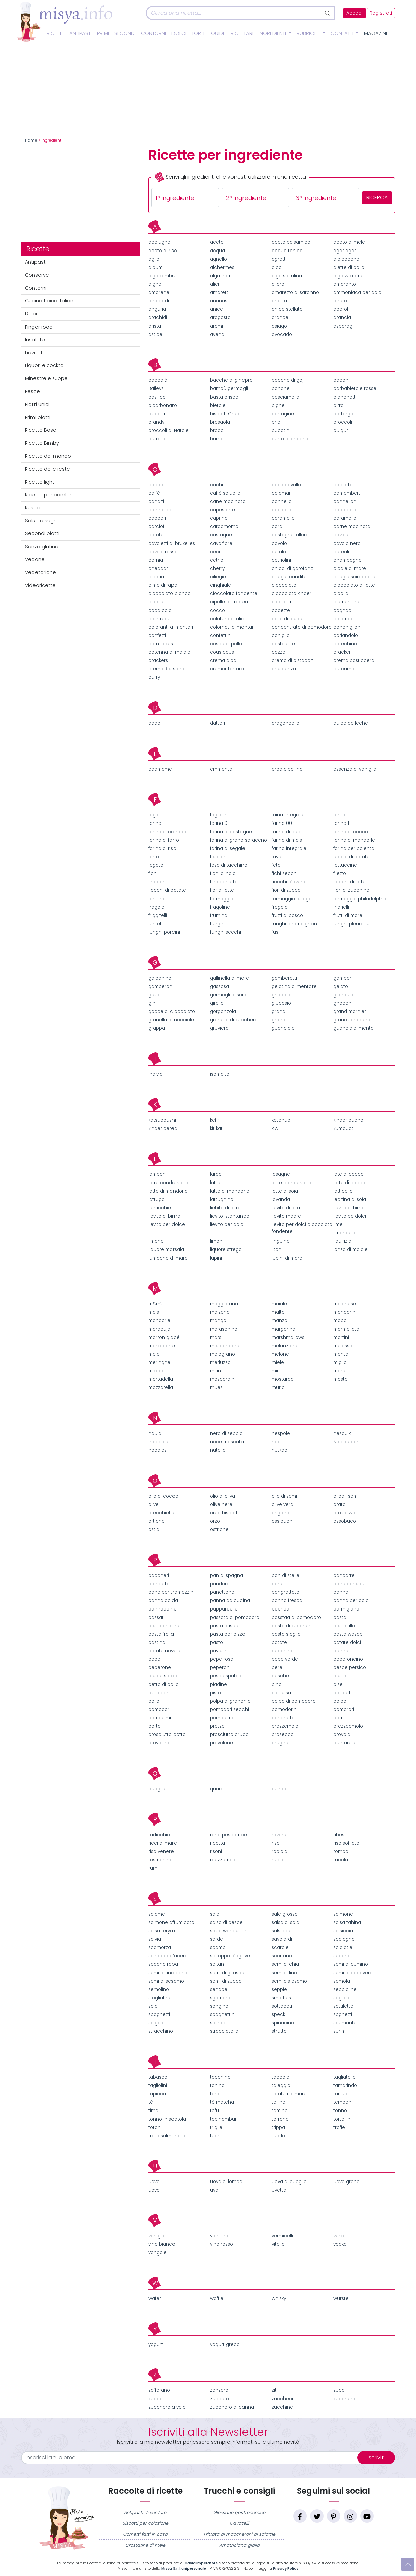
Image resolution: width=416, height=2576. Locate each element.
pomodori (159, 1709)
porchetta (283, 1718)
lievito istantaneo (229, 1216)
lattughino (221, 1199)
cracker (342, 652)
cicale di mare (349, 568)
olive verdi (283, 1504)
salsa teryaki (162, 1931)
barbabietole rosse (354, 388)
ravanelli (281, 1835)
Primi (103, 33)
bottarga (343, 414)
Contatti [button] (343, 33)
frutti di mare (347, 915)
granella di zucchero (234, 1020)
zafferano (159, 2390)
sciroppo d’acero (168, 1956)
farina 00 (282, 823)
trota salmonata (166, 2136)
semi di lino (284, 1973)
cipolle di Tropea (229, 602)
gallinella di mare (229, 978)
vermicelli (282, 2236)
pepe (154, 1659)
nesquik (342, 1433)
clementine (346, 602)
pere (277, 1667)
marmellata (346, 1329)
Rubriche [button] (309, 33)
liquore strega (226, 1250)
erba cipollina (287, 769)
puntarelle (345, 1743)
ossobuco (344, 1521)
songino (219, 2006)
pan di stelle (285, 1575)
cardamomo (224, 526)
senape (218, 1989)
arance (280, 317)
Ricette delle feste (47, 469)
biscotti (156, 414)
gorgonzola (223, 1011)
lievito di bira (286, 1208)
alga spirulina (287, 276)
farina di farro (163, 840)
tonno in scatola (167, 2119)
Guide (218, 33)
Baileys (156, 388)
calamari (282, 493)
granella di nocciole (171, 1020)
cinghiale (220, 585)
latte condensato (291, 1183)
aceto (217, 242)
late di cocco (348, 1174)
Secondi (125, 33)
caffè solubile (225, 493)
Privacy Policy (285, 2568)
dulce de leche (350, 723)
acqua (217, 251)
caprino (219, 518)
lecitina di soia (349, 1199)
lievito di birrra (164, 1216)
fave (276, 857)
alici (214, 284)
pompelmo (222, 1718)
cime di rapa (162, 585)
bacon (340, 380)
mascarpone (224, 1346)
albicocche (346, 259)
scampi (218, 1947)
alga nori (220, 276)
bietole (218, 405)
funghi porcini (164, 932)
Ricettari (242, 33)
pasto (216, 1642)
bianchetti (345, 397)
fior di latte (222, 890)
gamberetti (284, 978)
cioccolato (284, 585)
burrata (156, 439)
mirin (215, 1371)
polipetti (342, 1693)
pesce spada (163, 1676)
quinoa (280, 1789)
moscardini (222, 1379)
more (339, 1371)
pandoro (220, 1584)
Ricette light (39, 482)
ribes (338, 1835)
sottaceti (282, 2006)
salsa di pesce (226, 1922)
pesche (280, 1676)
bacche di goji (288, 380)
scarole (280, 1947)
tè (150, 2102)
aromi (216, 326)
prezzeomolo (348, 1726)
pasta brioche (164, 1626)
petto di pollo (163, 1684)
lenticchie (159, 1208)
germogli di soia (228, 995)
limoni (216, 1241)
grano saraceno (351, 1020)
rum (152, 1868)
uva (214, 2190)
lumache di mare (168, 1258)
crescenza (284, 669)
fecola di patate (351, 857)
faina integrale (288, 815)
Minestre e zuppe (46, 378)
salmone (343, 1914)
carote (156, 535)
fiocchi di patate (167, 890)
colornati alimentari (232, 627)
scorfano (282, 1956)
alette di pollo (348, 267)
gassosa (219, 986)
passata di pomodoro (234, 1617)
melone (280, 1354)
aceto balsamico (291, 242)
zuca (339, 2390)
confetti (157, 635)
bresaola (220, 422)
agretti (279, 259)
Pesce (32, 391)
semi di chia (285, 1964)
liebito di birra (225, 1208)
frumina (218, 915)
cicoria (156, 577)
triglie (216, 2127)
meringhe (159, 1362)
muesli (217, 1387)
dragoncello (285, 723)
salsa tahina (347, 1922)
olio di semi (284, 1496)
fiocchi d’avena (289, 882)
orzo (215, 1521)
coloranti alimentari (170, 627)
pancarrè (344, 1575)
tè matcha (222, 2102)
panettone (222, 1592)
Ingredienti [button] (273, 33)
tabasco (157, 2077)
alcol (277, 267)
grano (278, 1020)
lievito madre (286, 1216)
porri (338, 1718)
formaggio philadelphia (359, 899)
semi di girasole (228, 1973)
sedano (342, 1956)
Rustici (33, 508)
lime (338, 1224)
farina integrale (289, 848)
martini (341, 1337)
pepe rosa (221, 1659)
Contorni (153, 33)
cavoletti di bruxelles (171, 543)
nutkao (279, 1450)
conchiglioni (347, 627)
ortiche (156, 1521)
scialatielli (344, 1947)
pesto (339, 1676)
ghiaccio (282, 995)
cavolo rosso (163, 552)
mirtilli (278, 1371)
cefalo (279, 552)
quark (216, 1789)
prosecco (283, 1734)
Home (31, 140)
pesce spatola (226, 1676)
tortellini (342, 2119)
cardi (277, 526)
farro (153, 857)
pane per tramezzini (171, 1592)
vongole (157, 2253)
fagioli (155, 815)
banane (281, 388)
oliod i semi (346, 1496)
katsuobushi (162, 1120)
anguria (157, 309)
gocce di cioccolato (171, 1011)
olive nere (221, 1504)
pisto (215, 1693)
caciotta (343, 485)
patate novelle (165, 1651)
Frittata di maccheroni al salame (239, 2534)
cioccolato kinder (291, 593)
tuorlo (278, 2136)
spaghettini (223, 2014)
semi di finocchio (167, 1973)
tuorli (215, 2136)
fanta (339, 815)
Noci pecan (346, 1442)
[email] (193, 2457)
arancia (342, 317)
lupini (216, 1258)
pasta (339, 1617)
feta (276, 865)
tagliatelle (344, 2077)
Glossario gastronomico (239, 2512)
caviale (341, 535)
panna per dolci (351, 1600)
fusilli (277, 932)
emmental (221, 769)
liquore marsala (166, 1250)
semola (341, 1981)
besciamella (285, 397)
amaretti (219, 292)
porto (154, 1726)
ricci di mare (162, 1843)
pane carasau (349, 1584)
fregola (280, 907)
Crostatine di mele (145, 2545)
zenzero (219, 2390)
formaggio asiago (292, 899)
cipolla (340, 593)
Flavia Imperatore (201, 2563)
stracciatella (224, 2031)
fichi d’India (223, 873)
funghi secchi (225, 932)
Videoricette (40, 585)
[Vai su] (407, 2564)
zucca (155, 2399)
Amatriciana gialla (239, 2545)
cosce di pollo (226, 644)
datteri (217, 723)
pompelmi (159, 1718)
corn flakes (160, 644)
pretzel (218, 1726)
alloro (278, 284)
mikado (156, 1371)
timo (153, 2111)
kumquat (343, 1128)
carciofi (156, 526)
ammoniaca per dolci (358, 292)
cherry (217, 568)
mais (153, 1312)
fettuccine (345, 865)
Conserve (37, 275)
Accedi (354, 13)
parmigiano (346, 1609)
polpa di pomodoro (294, 1701)
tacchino (220, 2077)
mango (218, 1320)
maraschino (223, 1329)
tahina (217, 2085)
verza (339, 2236)
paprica (280, 1609)
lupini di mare (287, 1258)
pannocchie (162, 1609)
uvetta (279, 2190)
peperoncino (348, 1659)
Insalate (35, 340)
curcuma (343, 669)
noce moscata (227, 1442)
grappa (156, 1028)
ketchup (281, 1120)
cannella (282, 501)
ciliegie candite (289, 577)
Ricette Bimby (42, 443)
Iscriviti (376, 2457)
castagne (221, 535)
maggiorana (224, 1304)
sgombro (220, 1998)
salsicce (281, 1931)
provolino (158, 1743)
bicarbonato (162, 405)
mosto (340, 1379)
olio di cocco (163, 1496)
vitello (278, 2244)
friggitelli (157, 915)
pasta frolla (161, 1634)
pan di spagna (226, 1575)
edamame (160, 769)
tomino (280, 2111)
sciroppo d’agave (230, 1956)
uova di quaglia (289, 2182)
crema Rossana (166, 669)
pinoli (278, 1684)
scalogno (344, 1939)
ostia (153, 1529)
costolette (283, 644)
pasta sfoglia (286, 1634)
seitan (217, 1964)
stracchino (160, 2031)
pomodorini (285, 1709)
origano (280, 1513)
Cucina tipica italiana (51, 301)
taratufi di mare (289, 2094)
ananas (218, 301)
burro (216, 439)
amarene (158, 292)
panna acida (163, 1600)
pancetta (159, 1584)
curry (154, 677)
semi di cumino (350, 1964)
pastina (156, 1642)
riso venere (161, 1851)
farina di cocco (350, 832)
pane (278, 1584)
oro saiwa (344, 1513)
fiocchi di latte (349, 882)
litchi (277, 1250)
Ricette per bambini (49, 495)
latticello (343, 1191)
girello (217, 1003)
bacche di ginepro (231, 380)
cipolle (155, 602)
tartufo (341, 2094)
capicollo (282, 510)
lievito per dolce (166, 1224)
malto (278, 1312)
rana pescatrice (228, 1835)
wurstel (341, 2298)
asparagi (343, 326)
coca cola (160, 610)
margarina (283, 1329)
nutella (218, 1450)
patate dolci (347, 1642)
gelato (340, 986)
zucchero (344, 2399)
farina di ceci (286, 832)
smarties (281, 1998)
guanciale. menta (353, 1028)
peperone (159, 1667)
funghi (217, 924)
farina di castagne (231, 832)
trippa (278, 2127)
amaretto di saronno (295, 292)
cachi (216, 485)
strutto (279, 2031)
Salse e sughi (41, 521)
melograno (222, 1354)
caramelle (283, 518)
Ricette (55, 33)
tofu (214, 2111)
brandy (156, 422)
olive (153, 1504)
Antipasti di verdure (145, 2512)
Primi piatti (37, 417)
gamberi (342, 978)
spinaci (218, 2023)
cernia (155, 560)
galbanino (159, 978)
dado (154, 723)
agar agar (344, 251)
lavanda (281, 1199)
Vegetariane (40, 572)
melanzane (284, 1346)
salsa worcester (228, 1931)
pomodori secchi (229, 1709)
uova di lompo (226, 2182)
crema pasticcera (353, 660)
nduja (154, 1433)
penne (340, 1651)
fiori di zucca (286, 890)
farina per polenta (353, 848)
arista (154, 326)
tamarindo (345, 2085)
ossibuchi (282, 1521)
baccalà (157, 380)
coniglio (281, 635)
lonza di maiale (350, 1250)
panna (340, 1592)
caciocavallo (286, 485)
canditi (156, 501)
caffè (154, 493)
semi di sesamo (166, 1981)
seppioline (345, 1989)
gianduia (343, 995)
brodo (217, 430)
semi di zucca (226, 1981)
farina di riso (162, 848)
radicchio (159, 1835)
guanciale (283, 1028)
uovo (154, 2190)
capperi (157, 518)
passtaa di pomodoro (296, 1617)
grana (278, 1011)
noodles (157, 1450)
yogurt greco (225, 2344)
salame (156, 1914)
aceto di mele (349, 242)
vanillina (219, 2236)
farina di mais (287, 840)
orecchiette (162, 1513)
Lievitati (34, 353)
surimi (340, 2031)
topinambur (223, 2119)
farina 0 (218, 823)
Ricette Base (40, 430)
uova (154, 2182)
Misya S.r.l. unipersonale (183, 2568)
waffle (216, 2298)
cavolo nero (347, 543)
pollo (153, 1701)
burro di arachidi (290, 439)
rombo (340, 1851)
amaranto (344, 284)
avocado (282, 334)
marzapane (161, 1346)
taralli (216, 2094)
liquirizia (342, 1241)
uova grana (346, 2182)
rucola (340, 1860)
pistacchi (158, 1693)
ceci (215, 552)
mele (154, 1354)
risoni (216, 1851)
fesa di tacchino (228, 865)
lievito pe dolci (349, 1216)
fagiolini (218, 815)
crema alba (223, 660)
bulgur (340, 430)
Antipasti (80, 33)
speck (278, 2014)
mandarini (344, 1312)
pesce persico (349, 1667)
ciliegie (218, 577)
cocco (217, 610)
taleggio (281, 2085)
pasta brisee (224, 1626)
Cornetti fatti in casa (145, 2534)
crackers (158, 660)
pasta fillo (344, 1626)
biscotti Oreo (224, 414)
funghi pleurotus (352, 924)
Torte (199, 33)
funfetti (156, 924)
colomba (343, 619)
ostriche (219, 1529)
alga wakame (348, 276)
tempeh (342, 2102)
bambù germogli (229, 388)
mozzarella (160, 1387)
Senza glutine (41, 547)
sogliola (342, 1998)
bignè (278, 405)
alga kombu (161, 276)
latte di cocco (349, 1183)
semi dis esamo (289, 1981)
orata (339, 1504)
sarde (216, 1939)
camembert (346, 493)
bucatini (281, 430)
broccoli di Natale (168, 430)
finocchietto (224, 882)
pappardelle (224, 1609)
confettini (221, 635)
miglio (340, 1362)
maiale (279, 1304)
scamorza (159, 1947)
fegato (155, 865)
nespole (281, 1433)
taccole (280, 2077)
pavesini (219, 1651)
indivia (155, 1074)
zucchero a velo (167, 2407)
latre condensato (168, 1183)
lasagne (281, 1174)
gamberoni (161, 986)
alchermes (222, 267)
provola (341, 1734)
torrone (280, 2119)
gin (151, 1003)
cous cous (222, 652)
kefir (214, 1120)
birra (338, 405)
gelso (154, 995)
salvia (154, 1939)
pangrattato (285, 1592)
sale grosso (285, 1914)
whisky (279, 2298)
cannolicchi (162, 510)
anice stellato (287, 309)
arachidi (157, 317)
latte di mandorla (168, 1191)
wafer (154, 2298)
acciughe (159, 242)
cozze (278, 652)
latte (215, 1183)
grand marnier (349, 1011)
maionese (344, 1304)
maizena (220, 1312)
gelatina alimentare (294, 986)
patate (279, 1642)
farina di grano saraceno (238, 840)
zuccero (219, 2399)
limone (156, 1241)
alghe (154, 284)
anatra (279, 301)
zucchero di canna (232, 2407)
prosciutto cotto (167, 1734)
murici (279, 1387)
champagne (347, 560)
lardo (216, 1174)
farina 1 (341, 823)
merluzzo (220, 1362)
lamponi (157, 1174)
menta (340, 1354)
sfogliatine (160, 1998)
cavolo (279, 543)
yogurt (155, 2344)
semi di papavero (353, 1973)
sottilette (343, 2006)
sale (214, 1914)
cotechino (345, 644)
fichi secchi (285, 873)
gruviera (219, 1028)
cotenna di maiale (169, 652)
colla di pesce (288, 619)
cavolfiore (221, 543)
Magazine (376, 33)
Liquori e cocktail (45, 365)
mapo (340, 1320)
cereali (341, 552)
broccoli (342, 422)
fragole (156, 907)
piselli (339, 1684)
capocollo (344, 510)
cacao (155, 485)
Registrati (381, 13)
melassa (342, 1346)
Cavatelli (239, 2523)
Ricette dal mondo (48, 456)
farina (154, 823)
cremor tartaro (227, 669)
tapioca (157, 2094)
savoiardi (282, 1939)
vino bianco (161, 2244)
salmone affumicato (171, 1922)
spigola (156, 2023)
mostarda (283, 1379)
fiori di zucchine (351, 890)
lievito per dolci (227, 1224)
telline (278, 2102)
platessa (281, 1693)
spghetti (342, 2014)
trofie (339, 2127)
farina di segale (227, 848)
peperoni (220, 1667)
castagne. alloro (290, 535)
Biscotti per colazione (145, 2523)
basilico (157, 397)
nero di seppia (226, 1433)
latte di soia (285, 1191)
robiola (279, 1851)
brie (276, 422)
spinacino (283, 2023)
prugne (280, 1743)
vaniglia (157, 2236)
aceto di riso (162, 251)
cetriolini (281, 560)
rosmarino (159, 1860)
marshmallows (288, 1337)
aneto (340, 301)
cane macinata (228, 501)
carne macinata (351, 526)
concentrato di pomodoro (302, 627)
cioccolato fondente (233, 593)
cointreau (159, 619)
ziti (275, 2390)
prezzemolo (285, 1726)
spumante (345, 2023)
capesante (222, 510)
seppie (279, 1989)
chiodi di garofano (293, 568)
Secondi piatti (42, 533)
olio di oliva (222, 1496)
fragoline (220, 907)
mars (215, 1337)
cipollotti (281, 602)
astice (155, 334)
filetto (339, 873)
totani (155, 2127)
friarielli (341, 907)
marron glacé (164, 1337)
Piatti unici (37, 404)
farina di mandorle (354, 840)
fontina (156, 899)
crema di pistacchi (293, 660)
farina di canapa (167, 832)
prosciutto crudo (229, 1734)
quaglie (156, 1789)
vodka (340, 2244)
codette (281, 610)
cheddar (158, 568)
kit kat (216, 1128)
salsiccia (343, 1931)
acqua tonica (287, 251)
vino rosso (221, 2244)
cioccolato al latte (354, 585)
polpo (339, 1701)
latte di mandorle (229, 1191)
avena (217, 334)
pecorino (282, 1651)
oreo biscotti (224, 1513)
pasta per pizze (227, 1634)
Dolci (178, 33)
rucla (277, 1860)
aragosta (220, 317)
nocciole (158, 1442)
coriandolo (345, 635)
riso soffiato (346, 1843)
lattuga (156, 1199)
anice (216, 309)
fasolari (218, 857)
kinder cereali (163, 1128)
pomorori (343, 1709)
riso (276, 1843)
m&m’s (156, 1304)
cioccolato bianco (169, 593)
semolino (158, 1989)
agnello (218, 259)
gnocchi (342, 1003)
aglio (153, 259)
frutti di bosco (287, 915)
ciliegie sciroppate (354, 577)
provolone (221, 1743)
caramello (344, 518)
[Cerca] (233, 13)
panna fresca (287, 1600)
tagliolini (157, 2085)
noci (277, 1442)
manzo (279, 1320)
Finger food (39, 327)
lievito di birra (348, 1208)
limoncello (345, 1233)
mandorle (159, 1320)
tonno (340, 2111)
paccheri (158, 1575)
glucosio (281, 1003)
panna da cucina (230, 1600)
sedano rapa (163, 1964)
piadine (218, 1684)
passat (156, 1617)
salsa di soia (285, 1922)
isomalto (219, 1074)
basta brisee (224, 397)
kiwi (275, 1128)
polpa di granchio (230, 1701)
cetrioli (217, 560)
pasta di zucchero (293, 1626)
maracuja (159, 1329)
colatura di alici (227, 619)
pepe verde (285, 1659)
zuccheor (283, 2399)
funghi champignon (294, 924)
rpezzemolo (223, 1860)
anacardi (158, 301)
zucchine (282, 2407)
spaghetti (159, 2014)
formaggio (221, 899)
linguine (281, 1241)
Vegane (35, 559)
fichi (153, 873)
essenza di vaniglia (354, 769)
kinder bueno (348, 1120)
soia (153, 2006)
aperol (340, 309)
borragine (283, 414)
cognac (342, 610)
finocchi (157, 882)
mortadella (160, 1379)
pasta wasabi (348, 1634)
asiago (279, 326)
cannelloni (345, 501)
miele (278, 1362)
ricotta (217, 1843)
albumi (156, 267)
